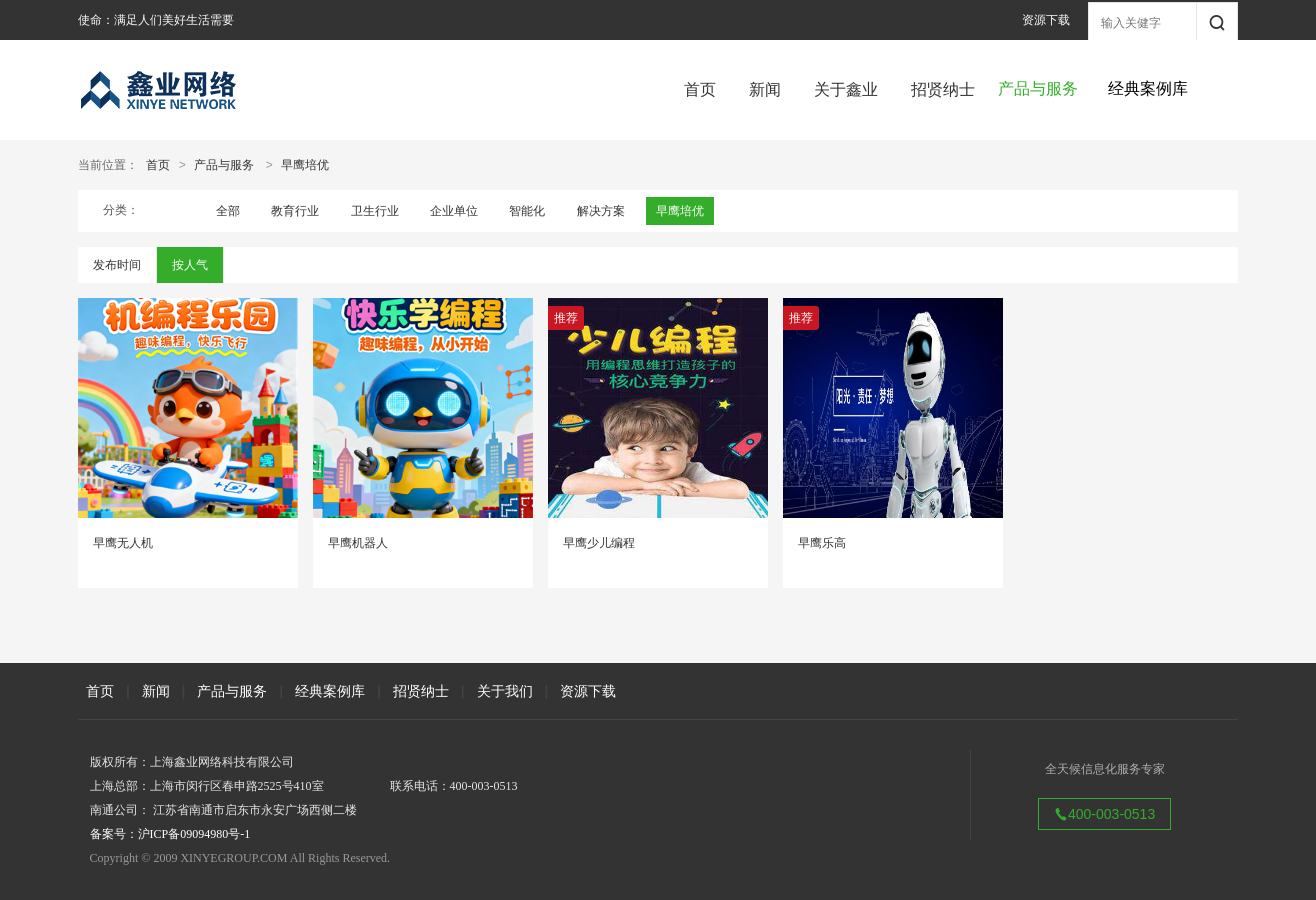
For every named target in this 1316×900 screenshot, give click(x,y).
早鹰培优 (305, 165)
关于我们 (505, 691)
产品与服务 (224, 165)
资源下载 (1046, 20)
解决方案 (601, 211)
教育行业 (295, 211)
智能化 (527, 211)
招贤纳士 (943, 89)
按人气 (190, 265)
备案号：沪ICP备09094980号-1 (170, 834)
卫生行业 (375, 211)
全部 (228, 211)
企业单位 (454, 211)
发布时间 (117, 265)
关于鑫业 (846, 89)
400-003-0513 (1104, 814)
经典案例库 (330, 691)
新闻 (765, 89)
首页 (700, 89)
